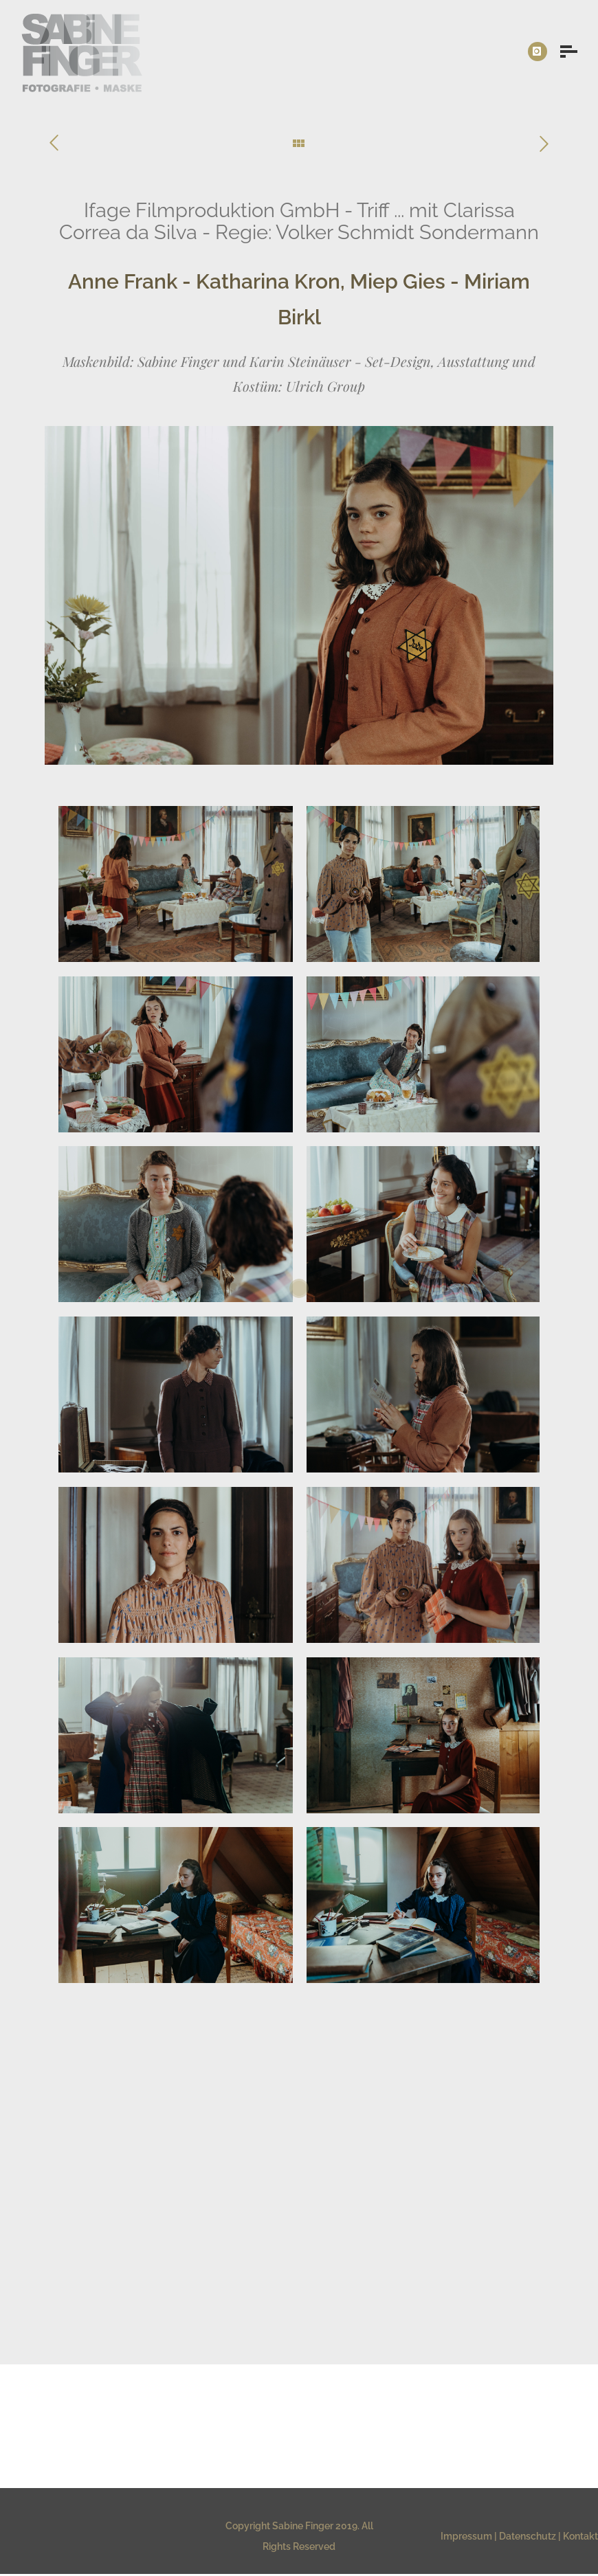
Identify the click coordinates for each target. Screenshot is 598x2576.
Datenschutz (527, 2536)
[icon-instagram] (537, 51)
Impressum (466, 2536)
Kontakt (580, 2536)
